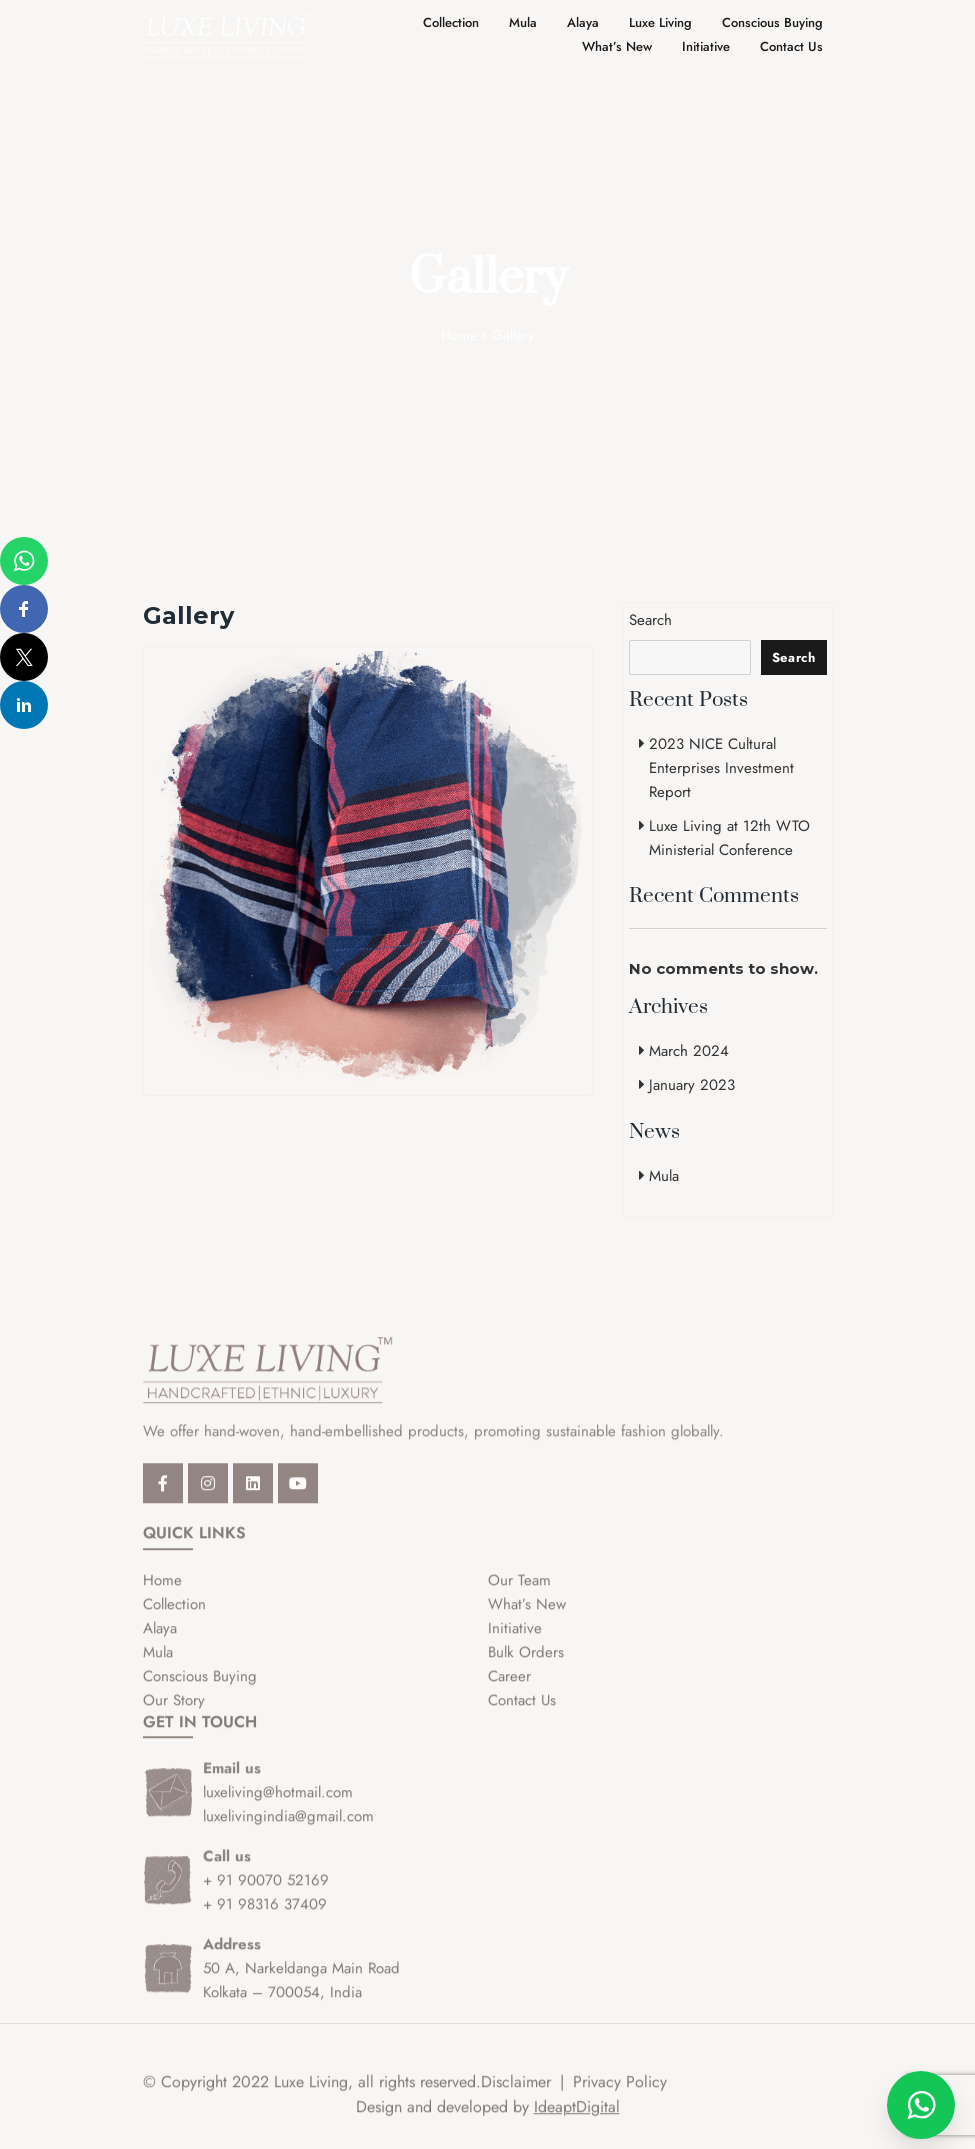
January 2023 (692, 1085)
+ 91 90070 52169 (266, 1893)
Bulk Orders (526, 1664)
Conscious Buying (772, 22)
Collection (451, 22)
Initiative (706, 46)
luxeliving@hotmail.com (278, 1805)
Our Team (519, 1592)
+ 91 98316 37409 (265, 1917)
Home (459, 335)
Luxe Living (660, 22)
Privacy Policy (620, 2094)
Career (509, 1688)
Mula (523, 22)
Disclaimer (516, 2094)
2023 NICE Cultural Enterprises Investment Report (721, 768)
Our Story (174, 1712)
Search (650, 620)
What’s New (617, 46)
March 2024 (689, 1051)
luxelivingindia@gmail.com (288, 1829)
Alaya (583, 22)
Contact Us (791, 46)
